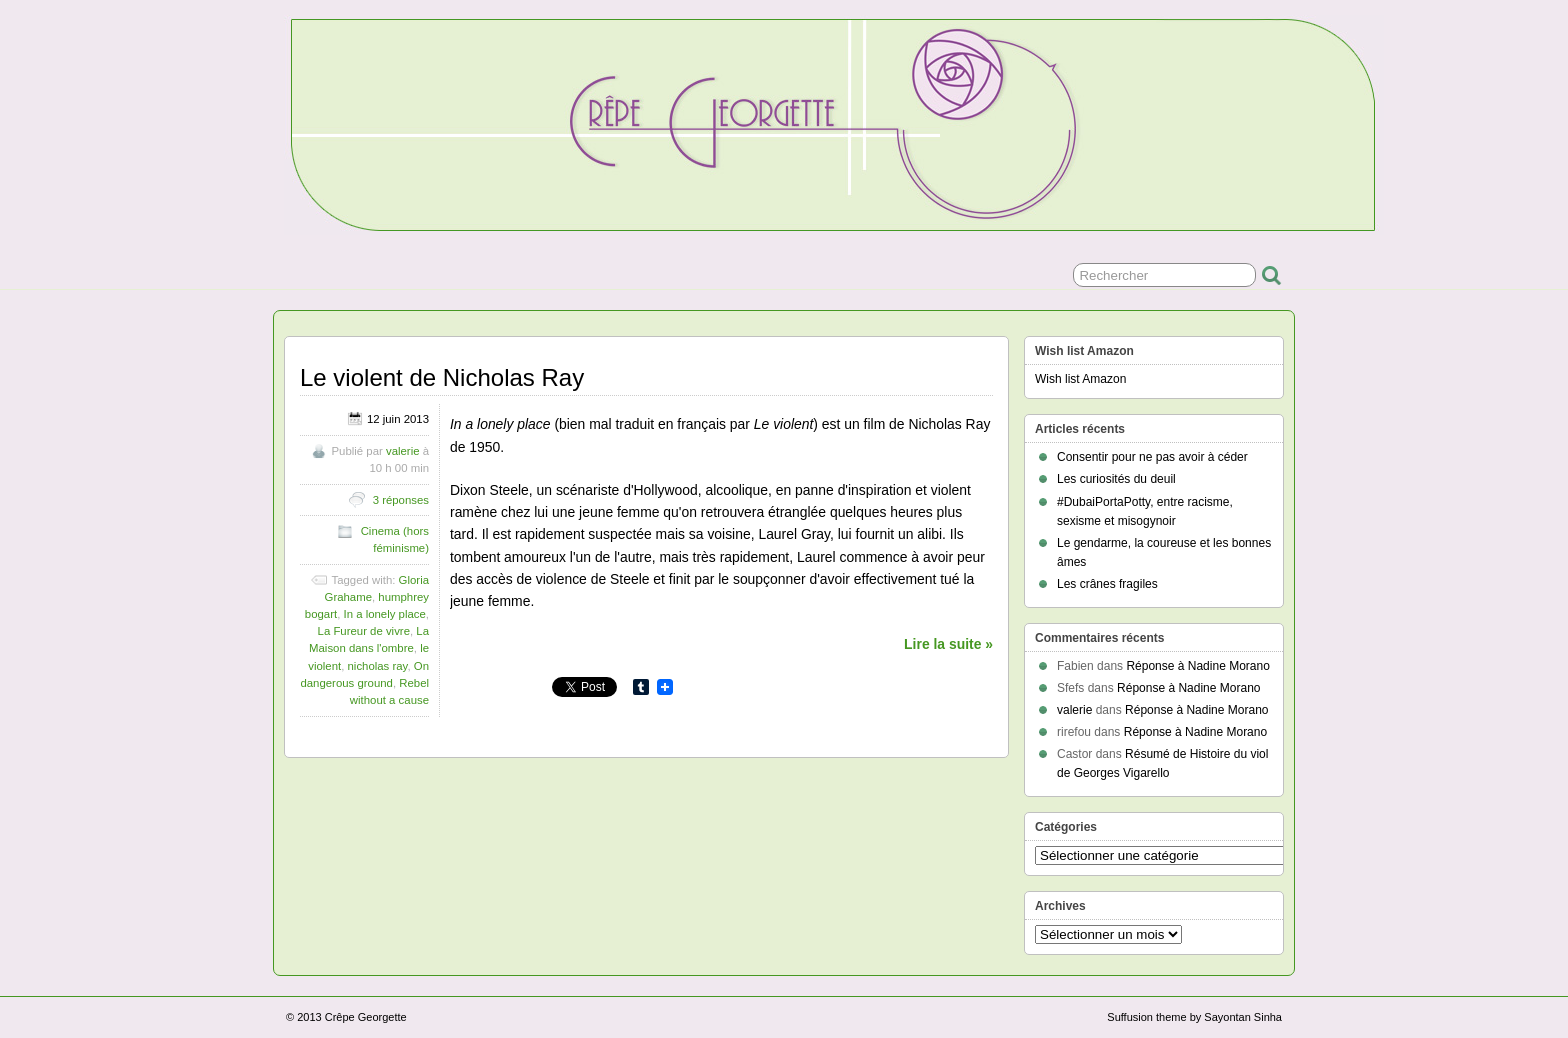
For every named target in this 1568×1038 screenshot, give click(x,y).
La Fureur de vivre (364, 631)
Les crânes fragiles (1107, 584)
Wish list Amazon (1080, 379)
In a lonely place (385, 614)
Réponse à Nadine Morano (1197, 666)
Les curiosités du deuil (1116, 479)
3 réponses (401, 500)
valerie (403, 451)
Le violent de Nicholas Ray (442, 377)
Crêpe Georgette (366, 1017)
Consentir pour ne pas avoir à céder (1152, 457)
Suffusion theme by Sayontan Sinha (1194, 1017)
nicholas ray (378, 666)
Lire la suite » (948, 644)
